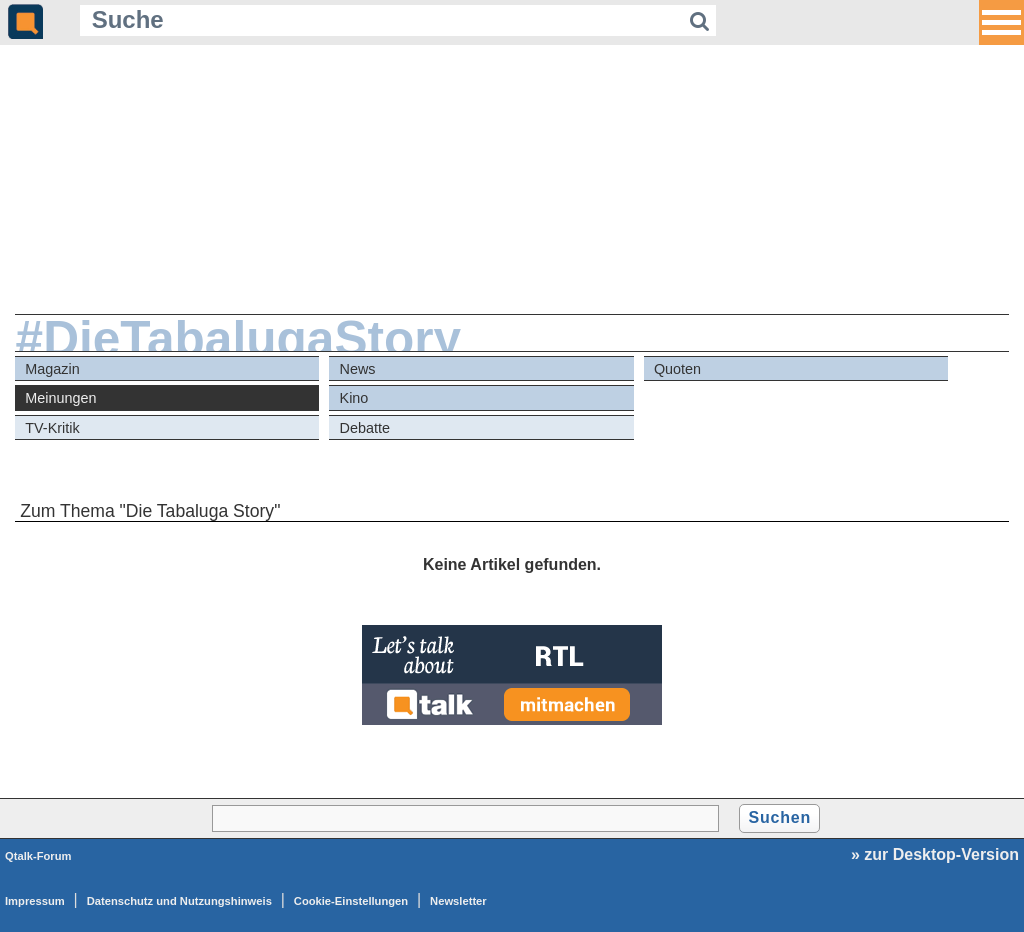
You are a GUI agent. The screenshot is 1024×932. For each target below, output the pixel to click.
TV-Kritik (52, 428)
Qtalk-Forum (38, 856)
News (358, 369)
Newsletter (458, 901)
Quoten (677, 369)
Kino (354, 398)
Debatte (365, 428)
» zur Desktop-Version (935, 854)
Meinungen (60, 398)
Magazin (52, 369)
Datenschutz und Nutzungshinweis (179, 901)
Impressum (35, 901)
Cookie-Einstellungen (351, 901)
